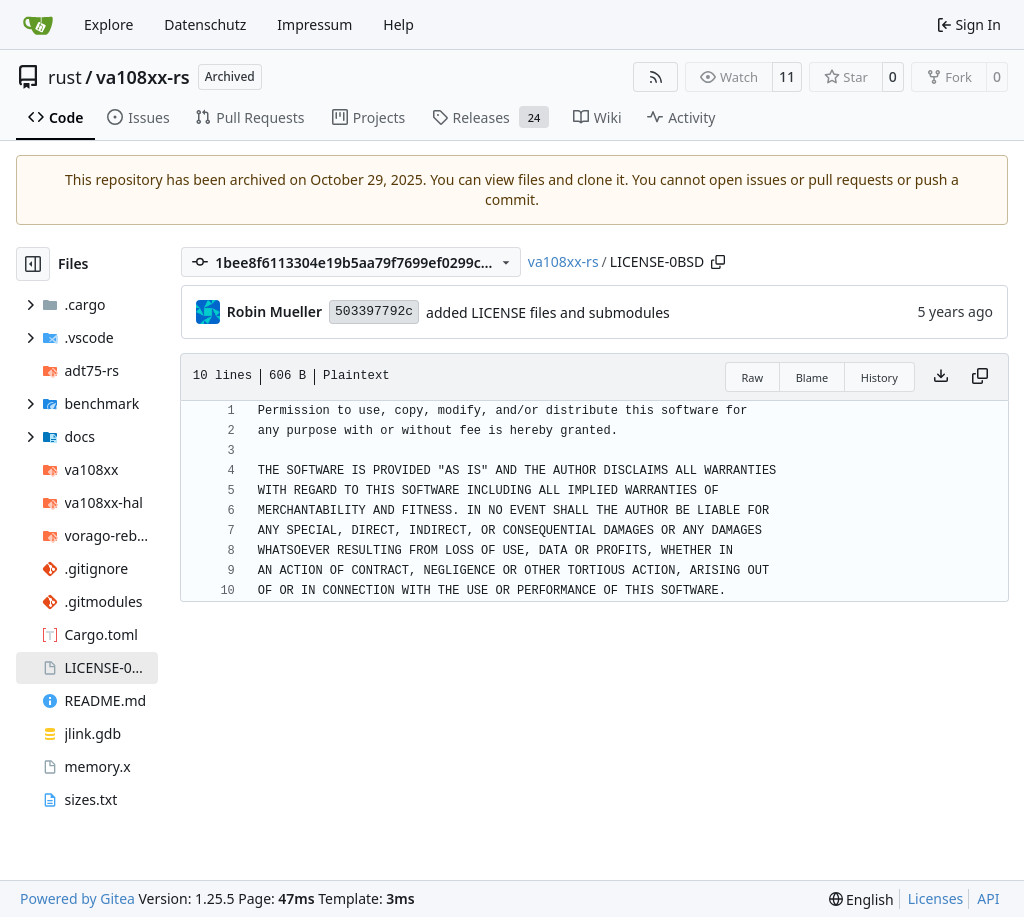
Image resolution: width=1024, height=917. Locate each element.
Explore (108, 24)
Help (398, 24)
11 (787, 76)
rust (65, 77)
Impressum (314, 24)
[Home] (38, 25)
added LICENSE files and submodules (548, 312)
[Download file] (941, 377)
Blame (812, 377)
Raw (753, 377)
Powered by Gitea (77, 898)
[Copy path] (718, 262)
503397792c (374, 311)
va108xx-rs (143, 77)
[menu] (861, 899)
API (988, 898)
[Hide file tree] (33, 264)
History (879, 377)
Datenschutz (205, 24)
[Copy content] (980, 377)
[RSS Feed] (656, 77)
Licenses (936, 898)
